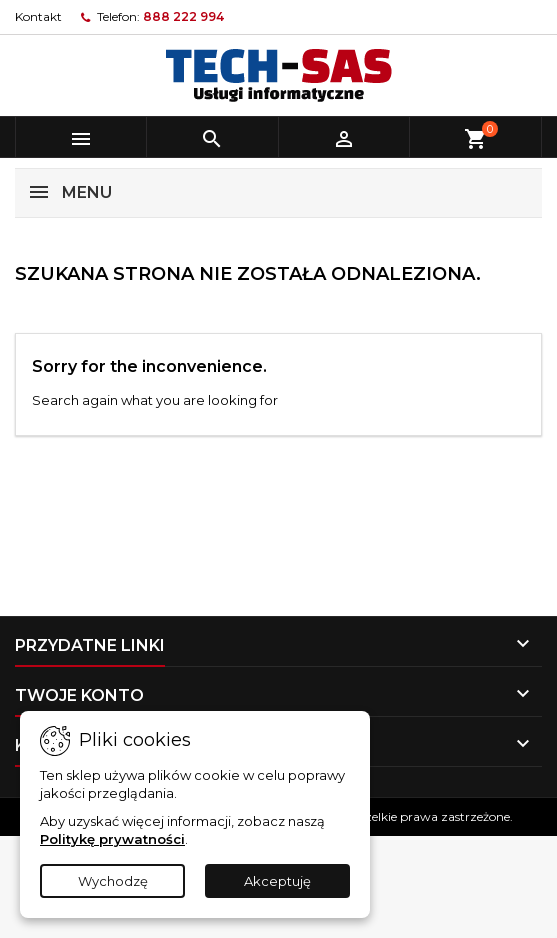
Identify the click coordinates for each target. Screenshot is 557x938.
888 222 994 (183, 16)
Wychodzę (113, 881)
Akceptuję (277, 881)
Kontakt (38, 16)
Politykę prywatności (112, 839)
